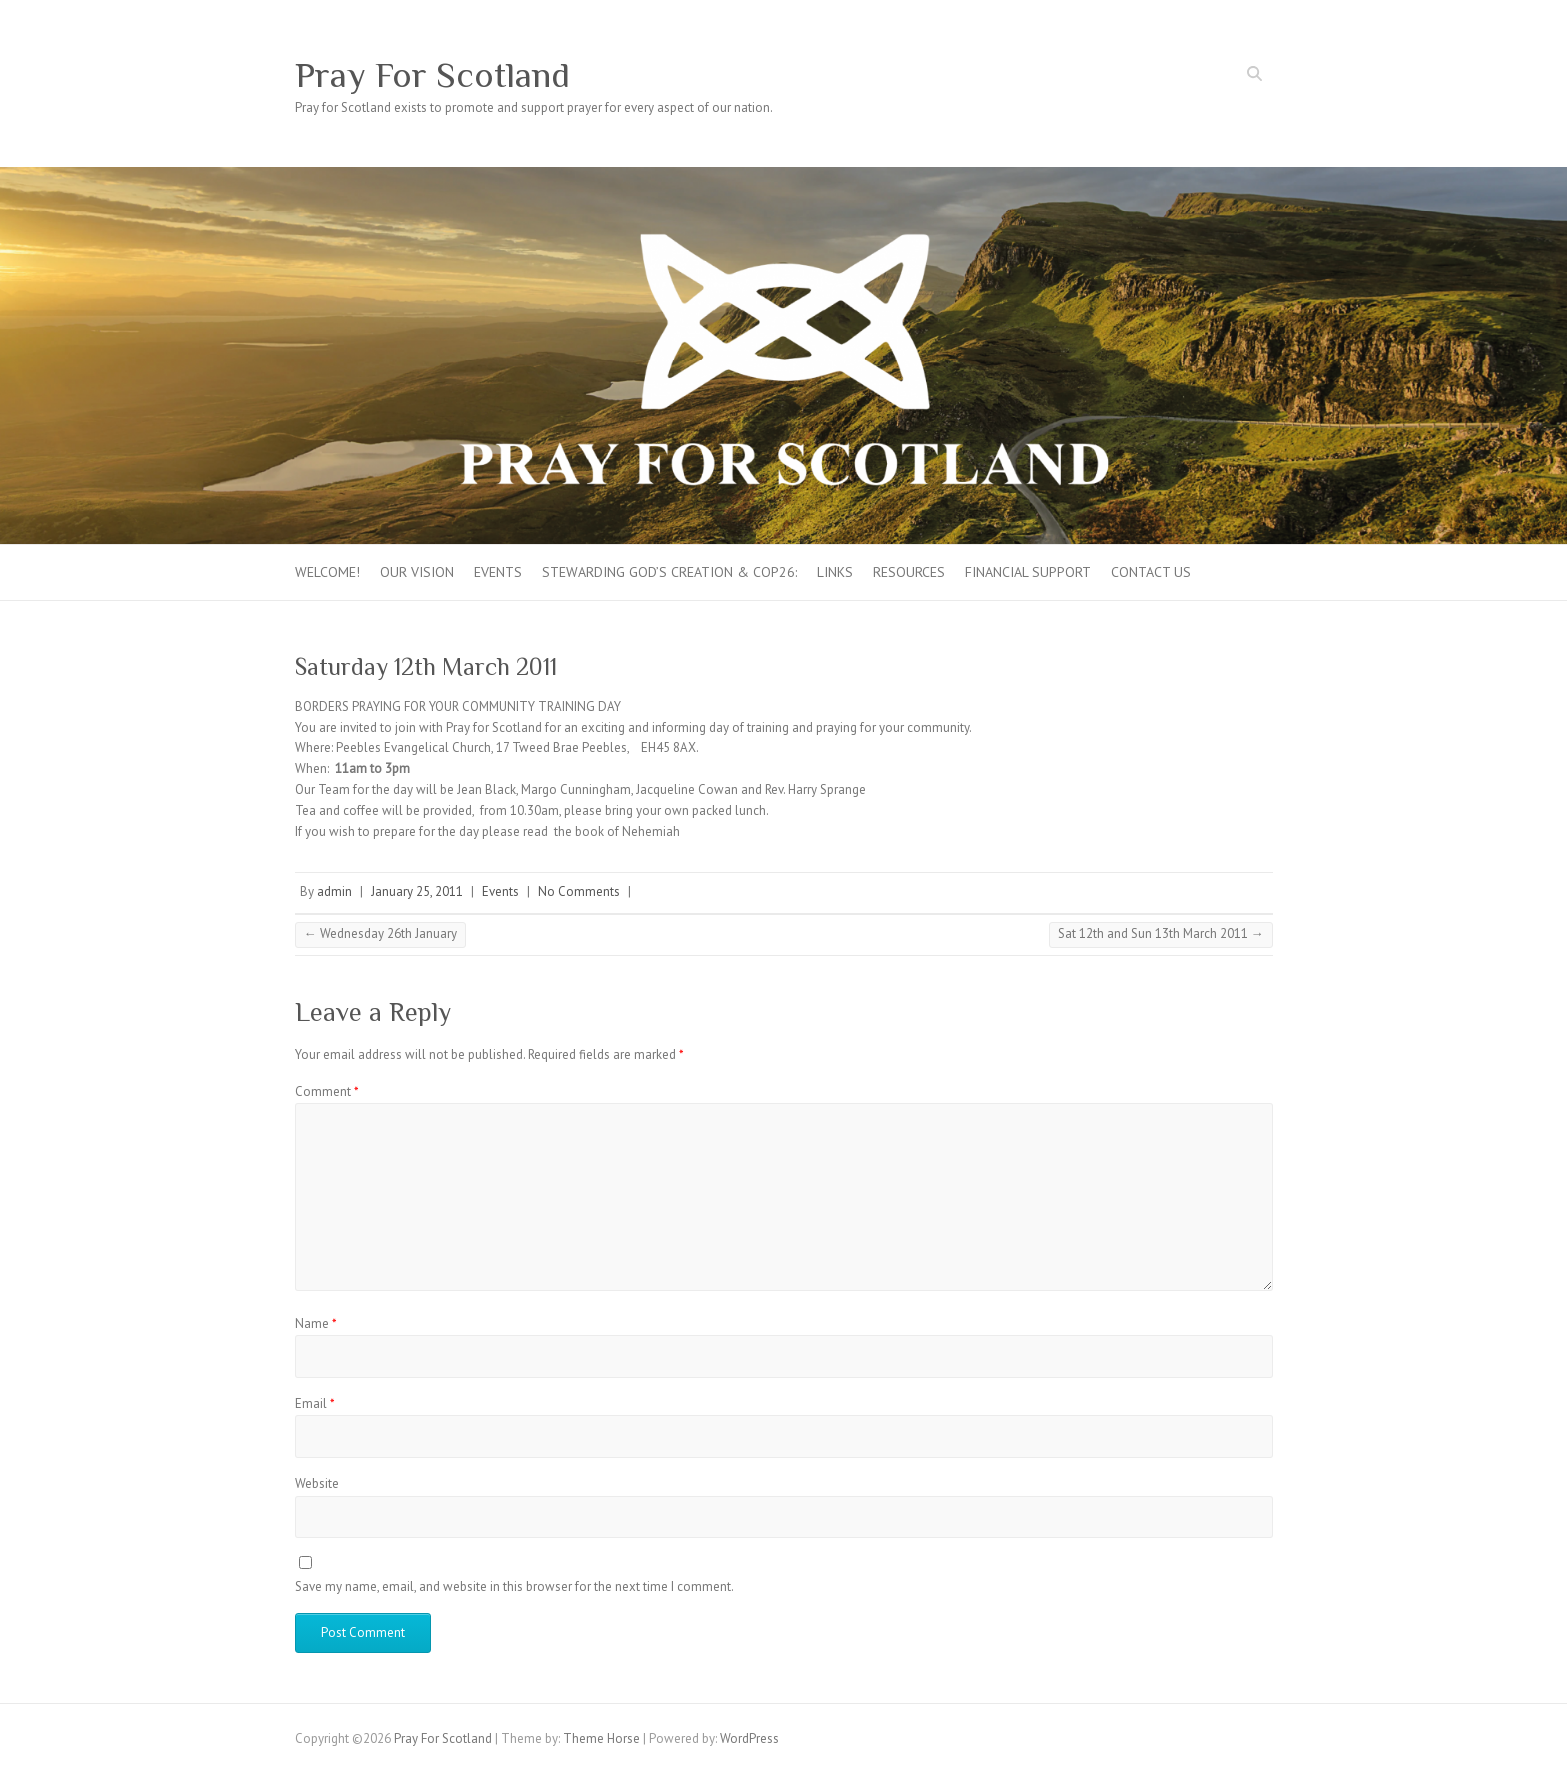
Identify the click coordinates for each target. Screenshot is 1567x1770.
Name (316, 1323)
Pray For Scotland (432, 75)
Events (498, 572)
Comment (327, 1091)
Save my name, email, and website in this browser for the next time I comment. (514, 1586)
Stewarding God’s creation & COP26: (669, 572)
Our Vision (417, 572)
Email (315, 1403)
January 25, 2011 (417, 891)
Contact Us (1151, 572)
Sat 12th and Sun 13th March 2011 (1161, 933)
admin (334, 891)
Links (835, 572)
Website (317, 1483)
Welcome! (327, 572)
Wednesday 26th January (380, 933)
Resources (909, 572)
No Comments (579, 891)
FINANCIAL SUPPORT (1028, 572)
